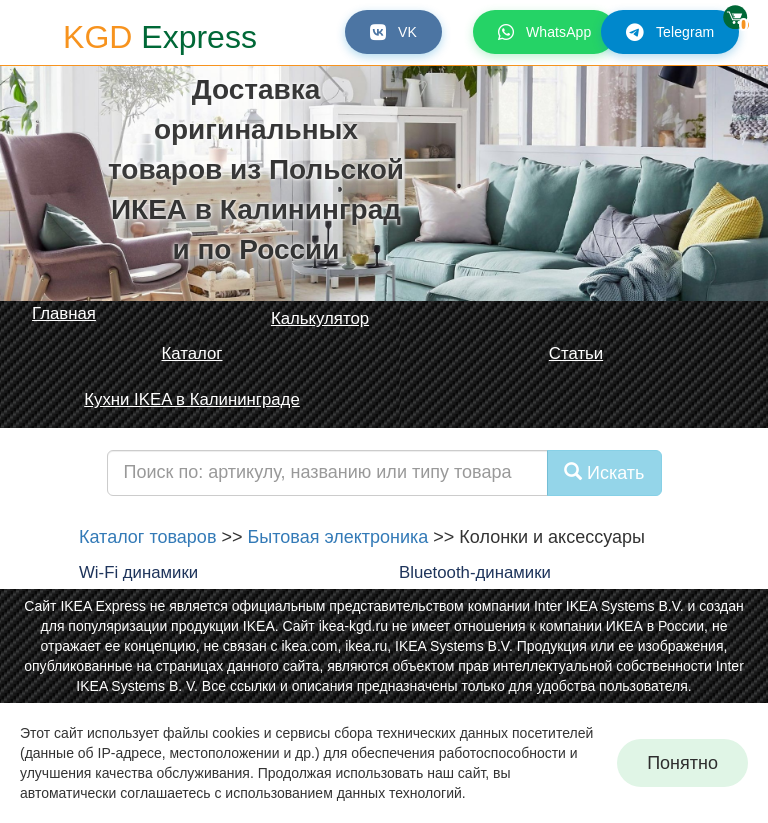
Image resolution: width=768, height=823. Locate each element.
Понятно (682, 763)
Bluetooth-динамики (475, 572)
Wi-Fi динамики (138, 572)
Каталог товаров (147, 537)
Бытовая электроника (337, 537)
